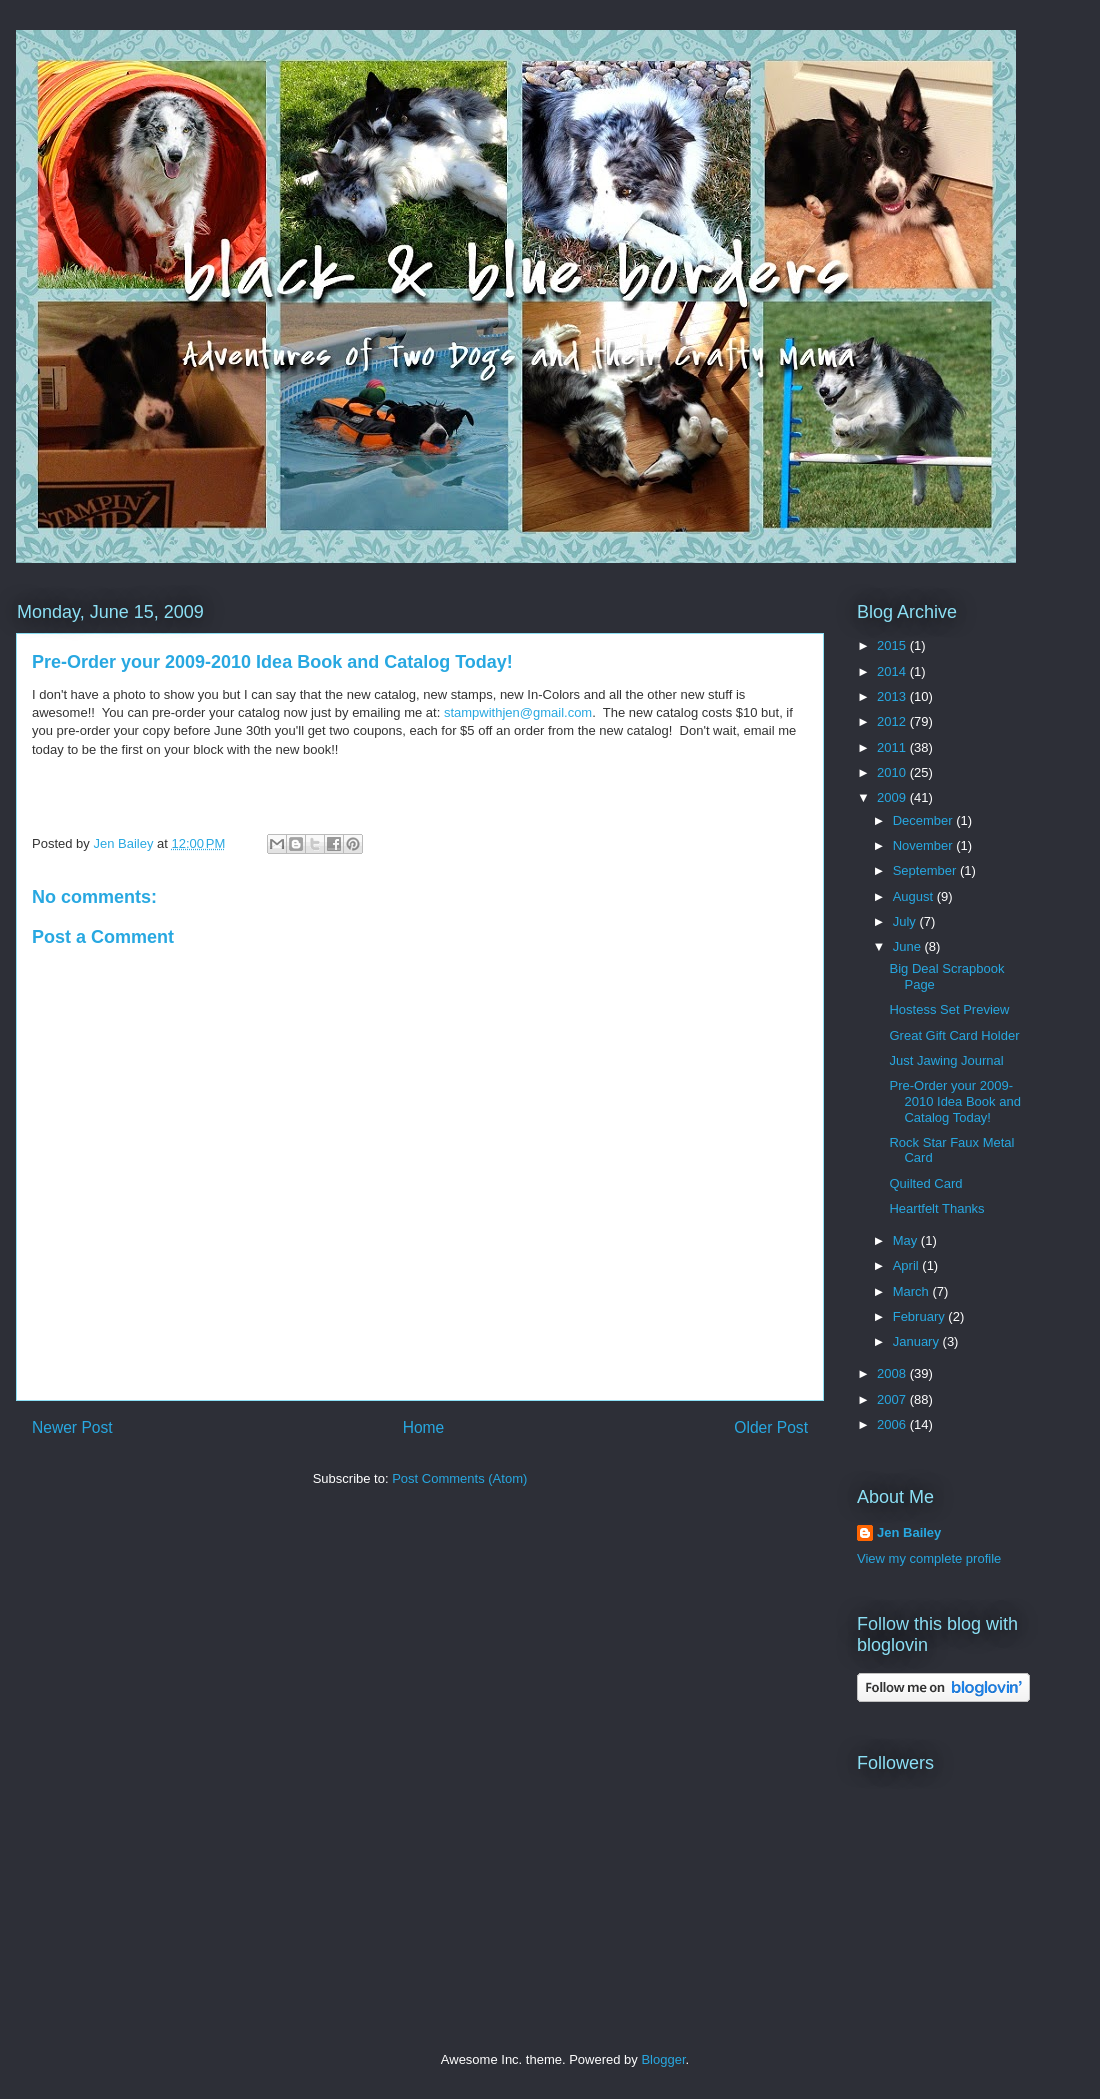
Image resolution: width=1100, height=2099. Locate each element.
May (907, 1240)
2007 (893, 1399)
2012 (893, 721)
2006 (893, 1424)
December (925, 820)
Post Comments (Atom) (459, 1478)
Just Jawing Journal (946, 1060)
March (913, 1291)
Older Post (771, 1427)
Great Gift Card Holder (954, 1035)
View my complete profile (929, 1558)
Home (424, 1427)
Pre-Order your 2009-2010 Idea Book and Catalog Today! (954, 1101)
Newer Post (72, 1427)
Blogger (663, 2059)
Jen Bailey (909, 1532)
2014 (893, 671)
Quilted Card (925, 1183)
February (921, 1316)
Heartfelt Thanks (936, 1208)
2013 (893, 696)
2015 (893, 645)
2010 (893, 772)
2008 (893, 1373)
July (906, 921)
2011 (893, 747)
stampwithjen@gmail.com (518, 712)
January (918, 1341)
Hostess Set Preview (949, 1009)
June (909, 946)
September (926, 870)
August (915, 896)
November (925, 845)
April (908, 1265)
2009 (893, 797)
